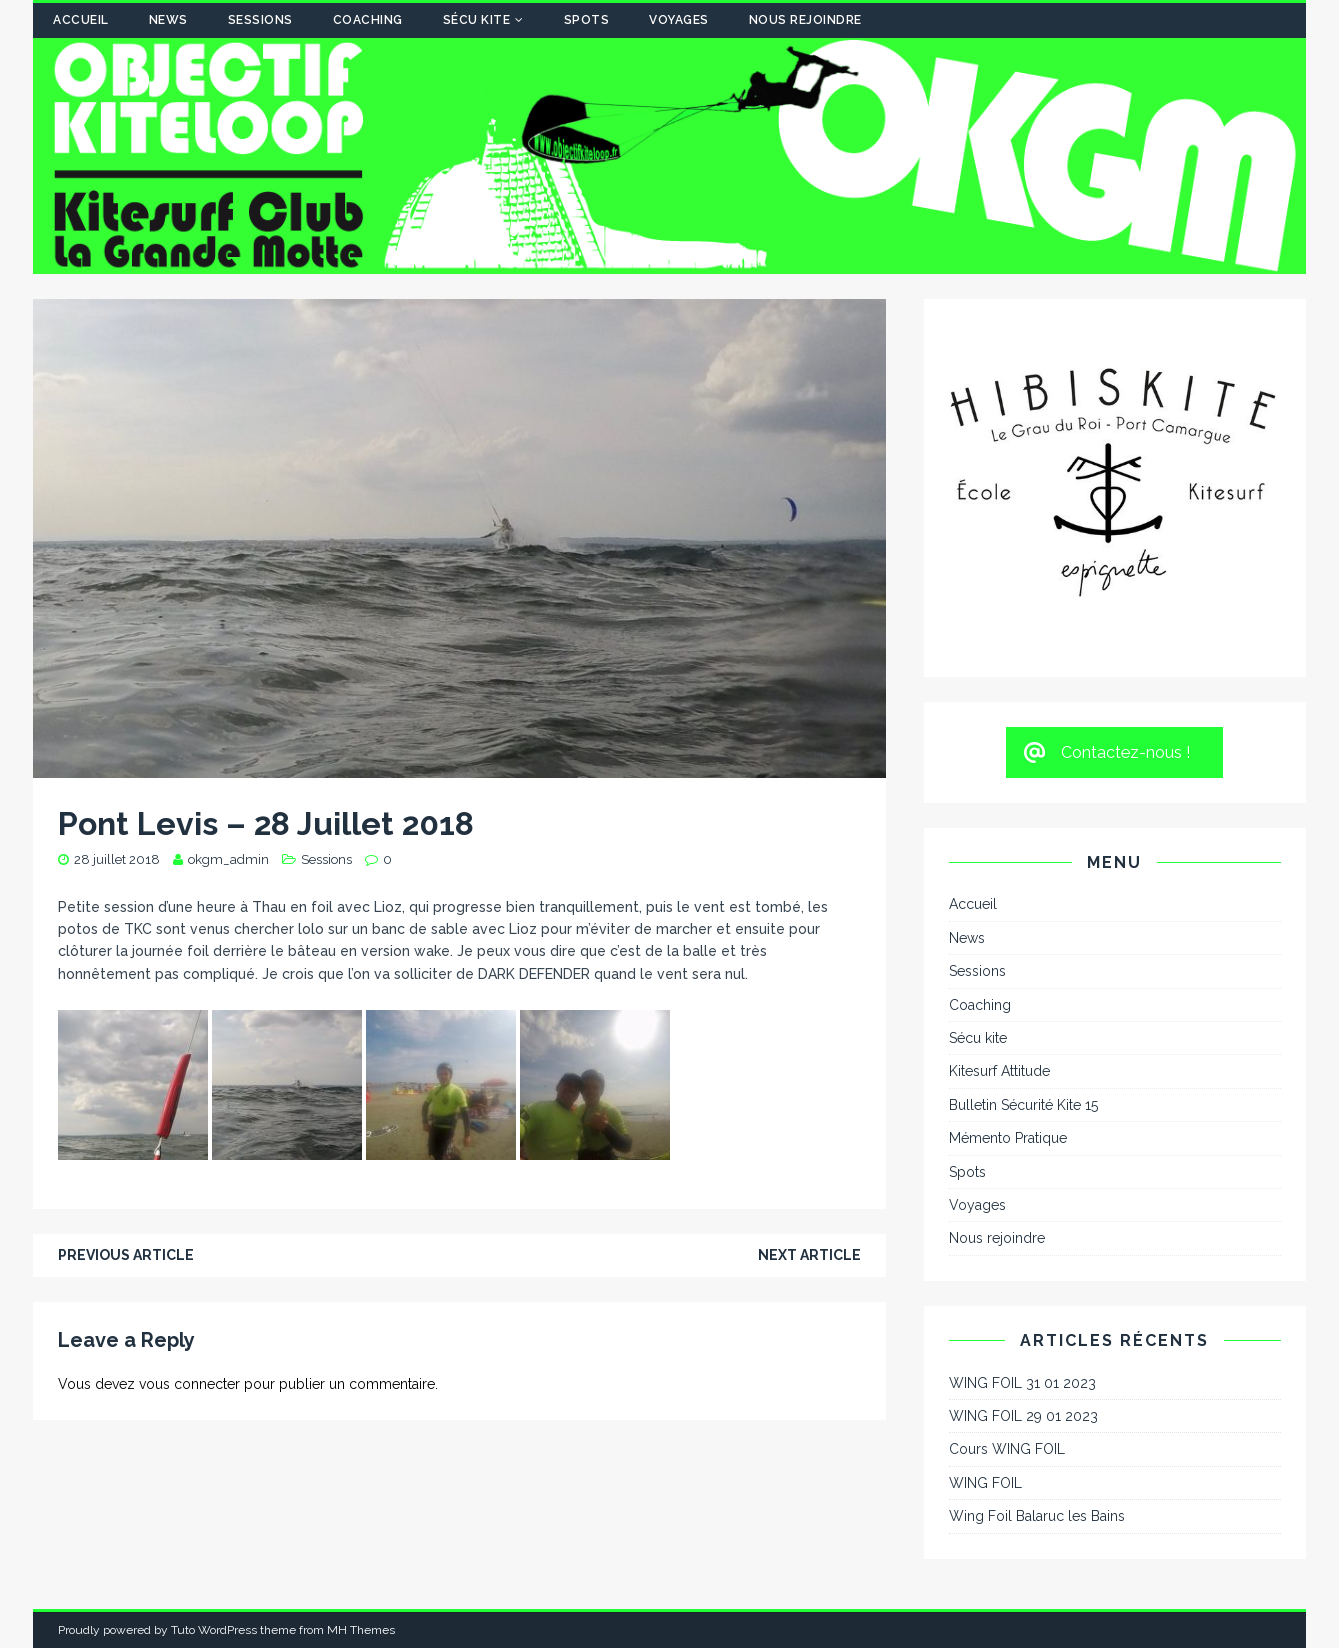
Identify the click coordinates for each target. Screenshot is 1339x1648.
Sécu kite (477, 20)
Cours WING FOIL (1007, 1449)
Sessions (260, 20)
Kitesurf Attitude (999, 1071)
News (168, 20)
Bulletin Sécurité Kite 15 (1023, 1105)
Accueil (81, 20)
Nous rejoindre (805, 20)
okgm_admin (228, 859)
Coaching (368, 20)
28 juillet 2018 (117, 859)
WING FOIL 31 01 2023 (1022, 1383)
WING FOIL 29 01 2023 (1023, 1416)
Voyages (679, 20)
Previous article (126, 1255)
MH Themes (361, 1630)
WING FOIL (985, 1483)
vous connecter (189, 1384)
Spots (587, 20)
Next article (809, 1255)
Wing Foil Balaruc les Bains (1037, 1516)
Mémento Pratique (1008, 1138)
